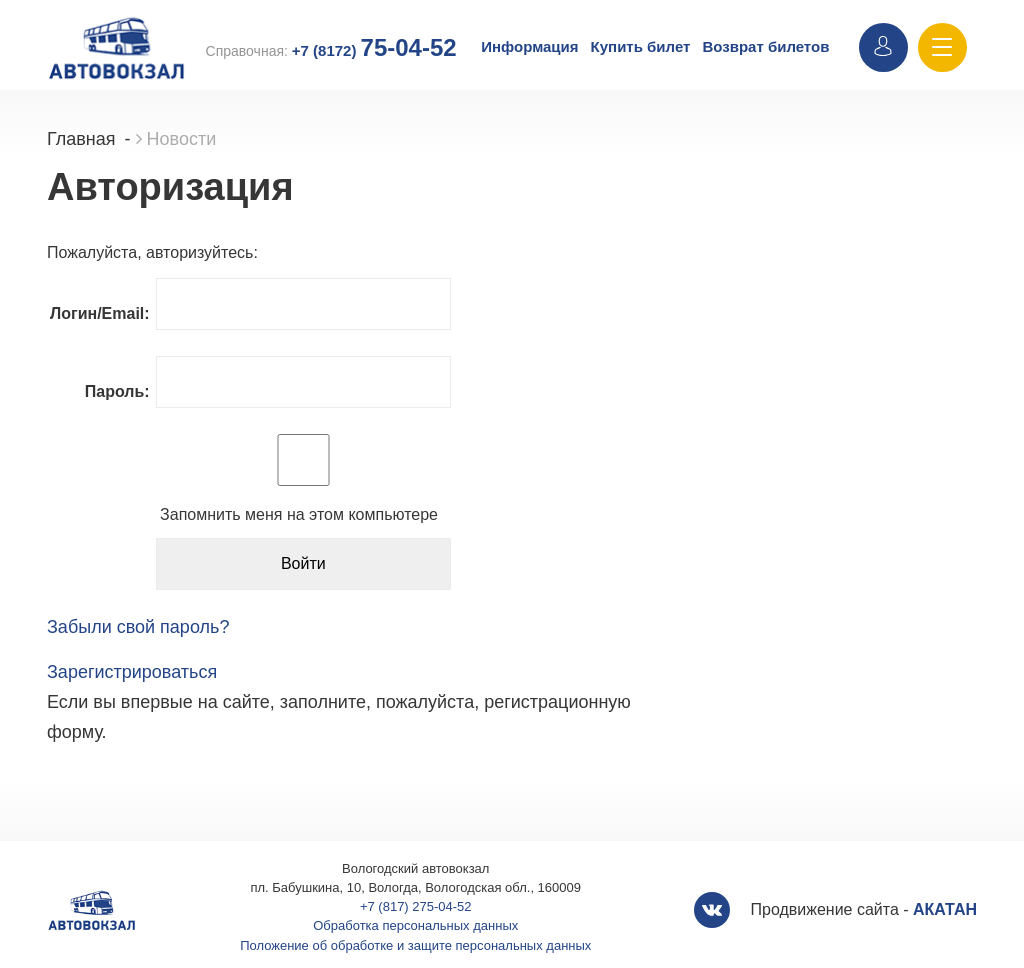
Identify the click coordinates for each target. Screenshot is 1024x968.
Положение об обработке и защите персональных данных (415, 945)
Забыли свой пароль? (138, 627)
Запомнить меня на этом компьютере (297, 514)
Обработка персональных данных (415, 925)
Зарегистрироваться (132, 672)
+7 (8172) (374, 50)
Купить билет (641, 46)
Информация (529, 46)
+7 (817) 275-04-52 (416, 906)
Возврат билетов (765, 46)
